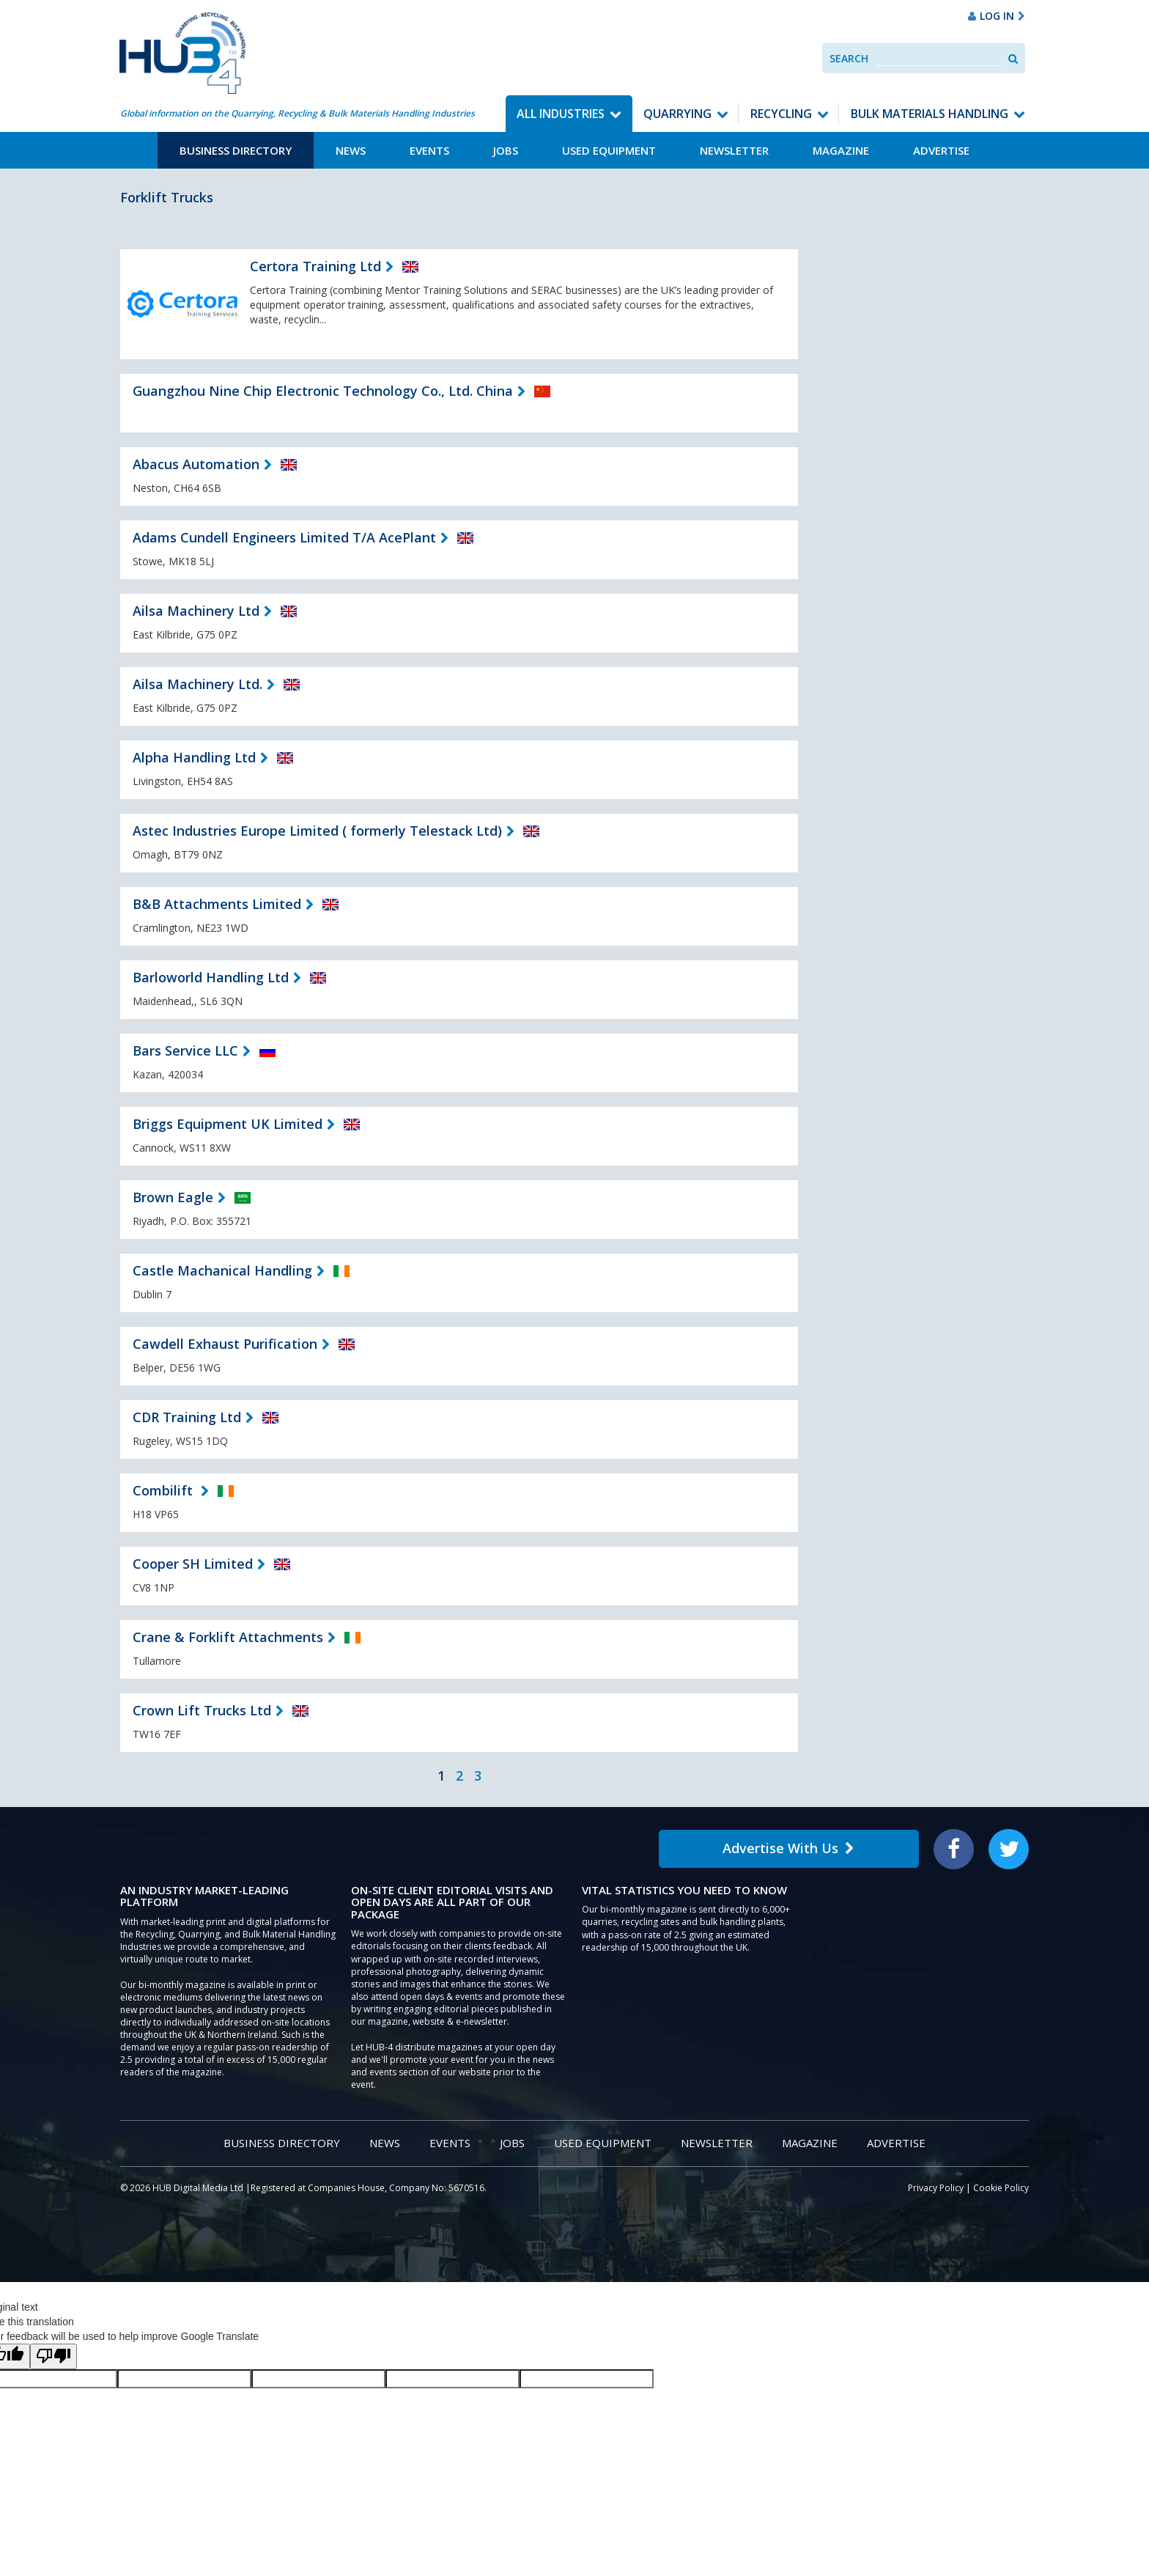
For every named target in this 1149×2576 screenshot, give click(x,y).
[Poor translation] (53, 2356)
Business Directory (236, 150)
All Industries (561, 114)
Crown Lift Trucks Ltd (202, 1710)
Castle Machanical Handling (222, 1270)
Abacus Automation (196, 464)
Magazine (841, 150)
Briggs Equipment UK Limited (227, 1124)
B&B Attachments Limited (217, 904)
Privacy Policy (936, 2188)
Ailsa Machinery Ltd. (197, 684)
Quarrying (677, 114)
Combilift (164, 1490)
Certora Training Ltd (315, 266)
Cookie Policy (1001, 2188)
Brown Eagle (173, 1197)
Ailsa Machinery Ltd (196, 610)
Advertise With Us (788, 1848)
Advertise (941, 150)
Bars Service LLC (185, 1050)
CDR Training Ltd (187, 1417)
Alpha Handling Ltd (194, 757)
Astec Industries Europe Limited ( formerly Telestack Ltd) (317, 830)
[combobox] (938, 58)
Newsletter (734, 150)
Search (849, 58)
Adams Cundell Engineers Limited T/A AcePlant (284, 537)
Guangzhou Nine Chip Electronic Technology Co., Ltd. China (323, 391)
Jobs (505, 150)
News (351, 150)
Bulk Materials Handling (929, 114)
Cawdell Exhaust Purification (225, 1344)
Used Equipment (609, 150)
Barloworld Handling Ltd (211, 977)
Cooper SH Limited (193, 1563)
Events (429, 150)
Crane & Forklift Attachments (228, 1637)
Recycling (781, 114)
